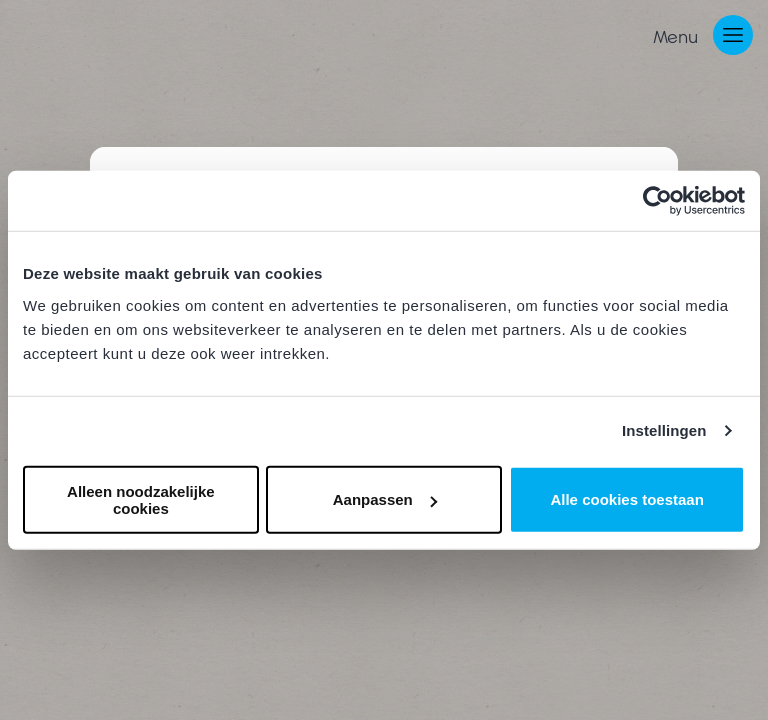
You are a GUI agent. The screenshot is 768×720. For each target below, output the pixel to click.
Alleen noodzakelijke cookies (141, 499)
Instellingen (664, 430)
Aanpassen (385, 499)
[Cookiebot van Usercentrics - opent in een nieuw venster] (657, 201)
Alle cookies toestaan (626, 499)
